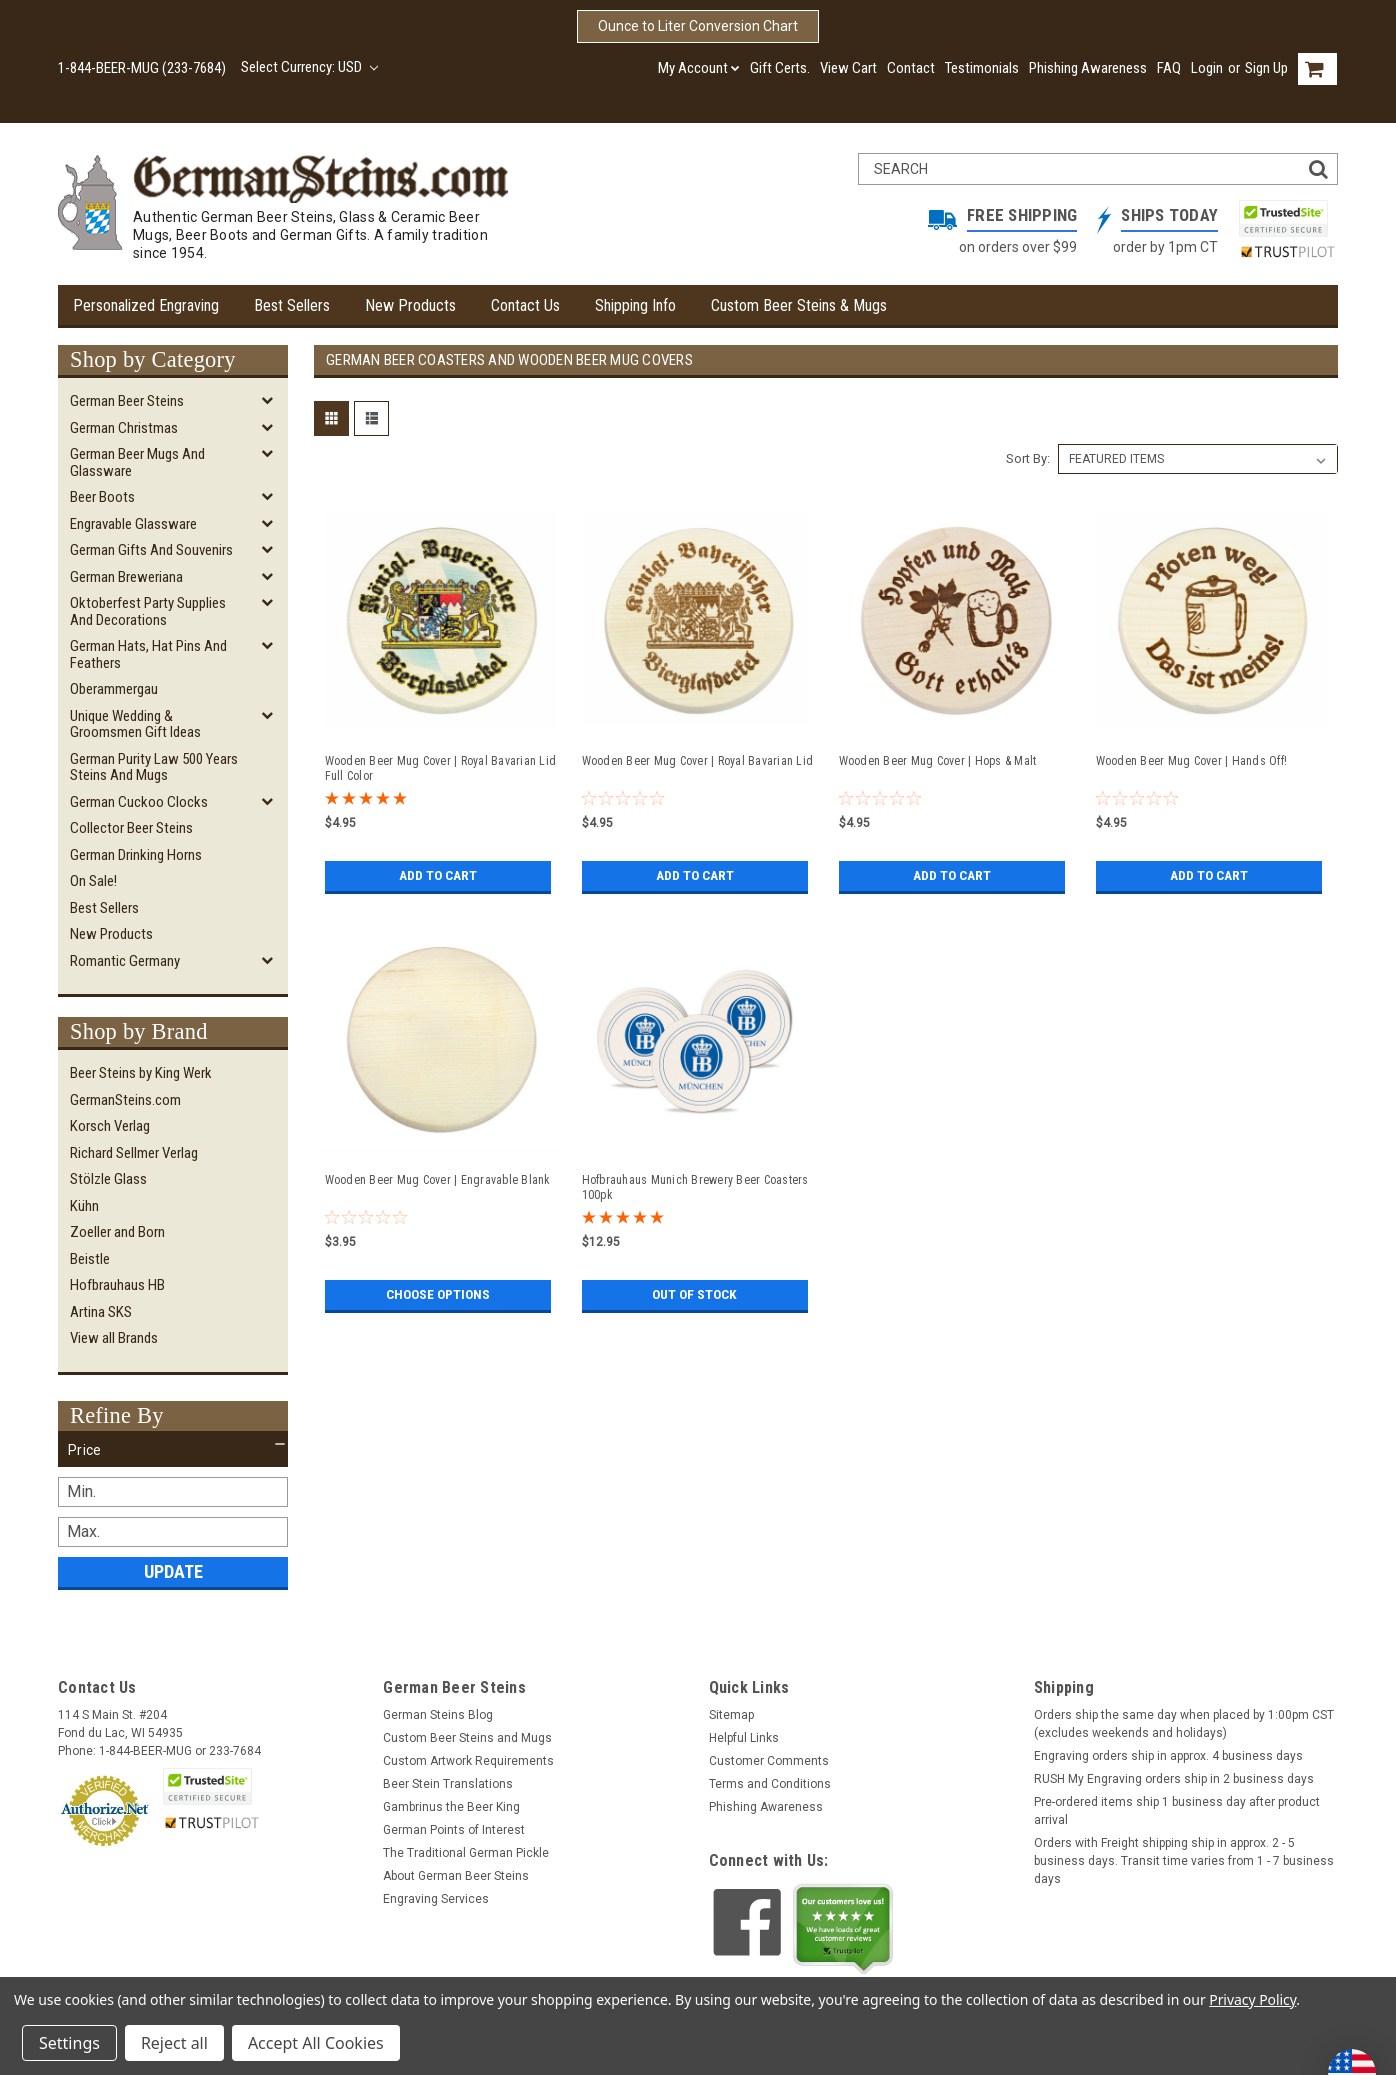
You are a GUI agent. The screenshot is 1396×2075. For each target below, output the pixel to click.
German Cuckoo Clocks (139, 802)
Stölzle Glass (108, 1179)
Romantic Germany (125, 961)
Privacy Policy (1252, 1999)
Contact (911, 68)
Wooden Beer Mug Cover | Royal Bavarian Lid (698, 761)
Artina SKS (101, 1312)
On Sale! (93, 881)
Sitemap (731, 1715)
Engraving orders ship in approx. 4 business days (1168, 1756)
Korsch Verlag (110, 1126)
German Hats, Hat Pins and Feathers (148, 654)
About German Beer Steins (456, 1876)
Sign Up (1266, 68)
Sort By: (1028, 458)
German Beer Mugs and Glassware (137, 462)
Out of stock (694, 1295)
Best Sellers (292, 305)
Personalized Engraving (146, 305)
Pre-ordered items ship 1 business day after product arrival (1177, 1811)
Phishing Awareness (1088, 68)
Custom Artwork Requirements (468, 1761)
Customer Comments (769, 1761)
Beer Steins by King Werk (141, 1073)
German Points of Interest (454, 1830)
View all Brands (114, 1338)
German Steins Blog (438, 1715)
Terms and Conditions (770, 1784)
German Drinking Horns (136, 855)
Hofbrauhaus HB (117, 1285)
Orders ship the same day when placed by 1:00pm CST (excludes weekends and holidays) (1184, 1724)
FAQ (1169, 68)
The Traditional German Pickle (466, 1853)
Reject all (174, 2043)
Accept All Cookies (316, 2043)
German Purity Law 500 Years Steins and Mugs (154, 767)
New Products (410, 305)
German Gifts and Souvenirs (151, 550)
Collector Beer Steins (131, 828)
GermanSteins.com (125, 1100)
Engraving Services (436, 1899)
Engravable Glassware (133, 524)
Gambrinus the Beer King (451, 1807)
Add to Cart (437, 876)
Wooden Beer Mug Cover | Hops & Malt (938, 761)
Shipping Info (635, 305)
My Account (699, 68)
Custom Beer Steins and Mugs (467, 1738)
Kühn (84, 1206)
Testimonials (982, 68)
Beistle (90, 1259)
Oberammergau (114, 689)
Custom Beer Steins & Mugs (799, 305)
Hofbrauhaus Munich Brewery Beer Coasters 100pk (695, 1187)
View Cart (848, 68)
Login (1207, 68)
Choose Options (438, 1295)
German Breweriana (126, 577)
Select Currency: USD (309, 67)
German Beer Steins (127, 401)
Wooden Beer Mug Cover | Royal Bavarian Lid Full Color (441, 768)
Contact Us (525, 305)
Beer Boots (102, 497)
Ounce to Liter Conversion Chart (698, 26)
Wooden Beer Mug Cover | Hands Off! (1192, 761)
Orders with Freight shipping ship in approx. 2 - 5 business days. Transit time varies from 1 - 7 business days (1184, 1861)
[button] (173, 1450)
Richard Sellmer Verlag (134, 1153)
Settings (69, 2043)
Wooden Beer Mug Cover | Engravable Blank (438, 1180)
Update (173, 1571)
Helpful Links (744, 1738)
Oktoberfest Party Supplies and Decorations (148, 611)
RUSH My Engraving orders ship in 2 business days (1174, 1779)
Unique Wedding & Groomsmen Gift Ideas (135, 724)
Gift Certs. (780, 68)
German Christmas (124, 428)
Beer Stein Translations (448, 1784)
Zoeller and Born (117, 1232)
